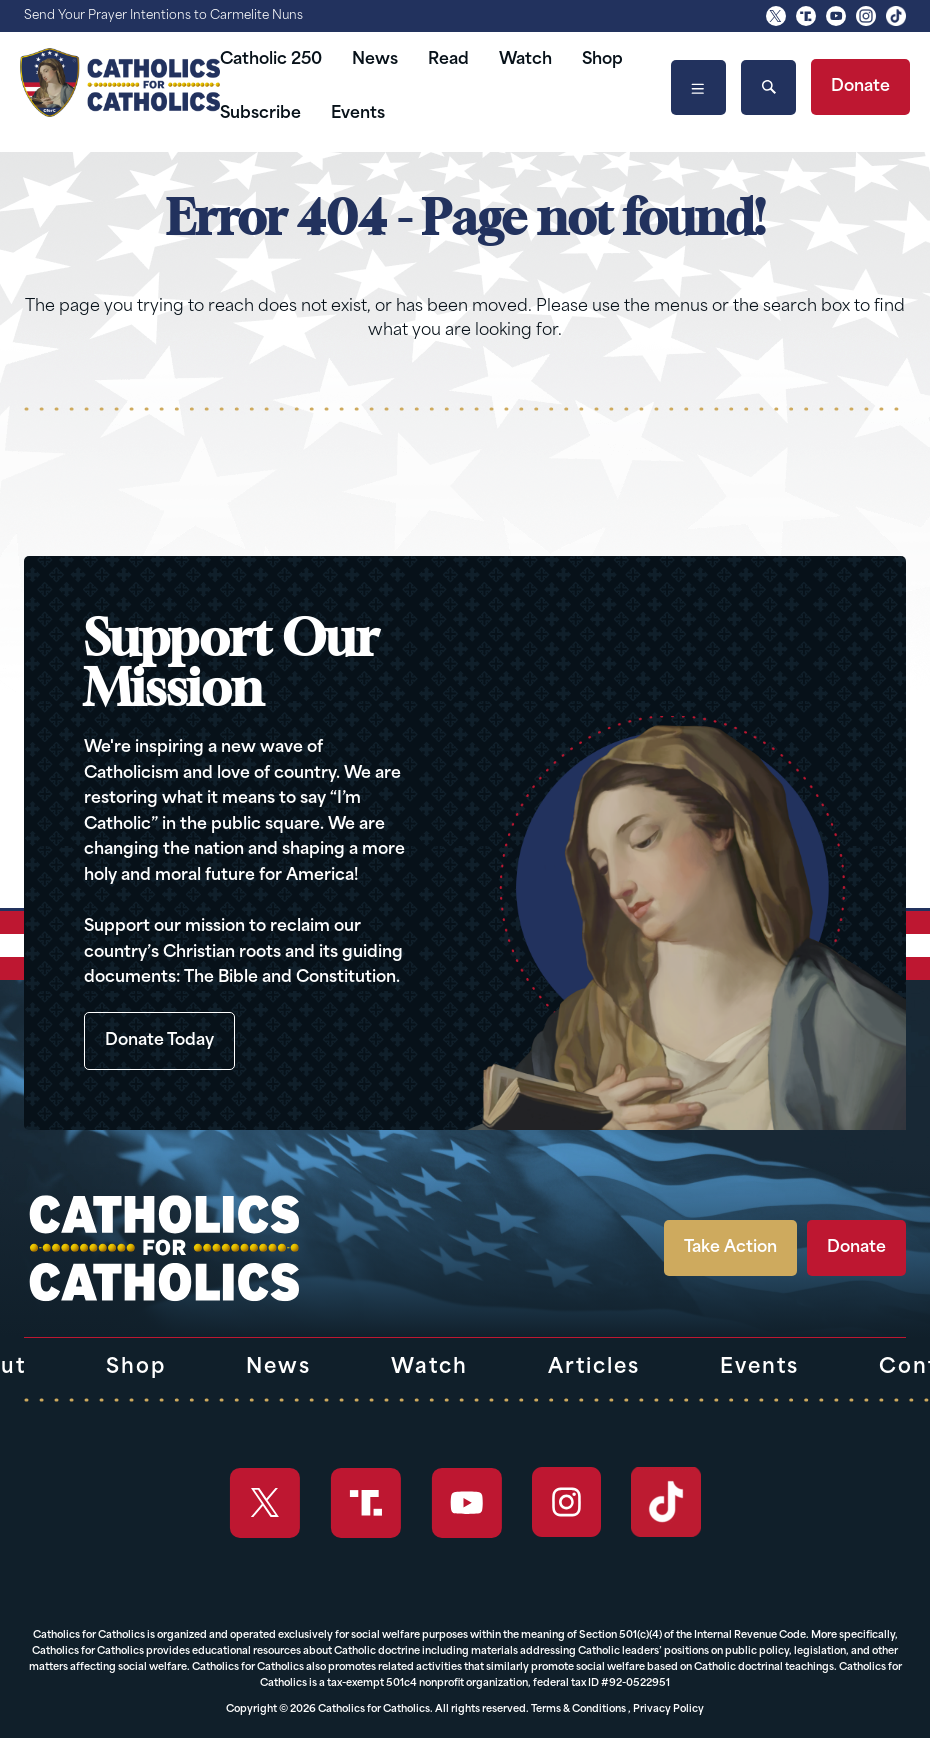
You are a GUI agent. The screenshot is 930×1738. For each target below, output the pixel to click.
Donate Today (159, 1041)
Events (358, 114)
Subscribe (260, 114)
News (375, 60)
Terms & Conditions (578, 1709)
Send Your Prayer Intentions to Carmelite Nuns (163, 16)
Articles (594, 1368)
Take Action (730, 1248)
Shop (602, 60)
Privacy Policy (668, 1709)
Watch (525, 60)
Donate (860, 87)
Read (448, 60)
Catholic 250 (271, 60)
